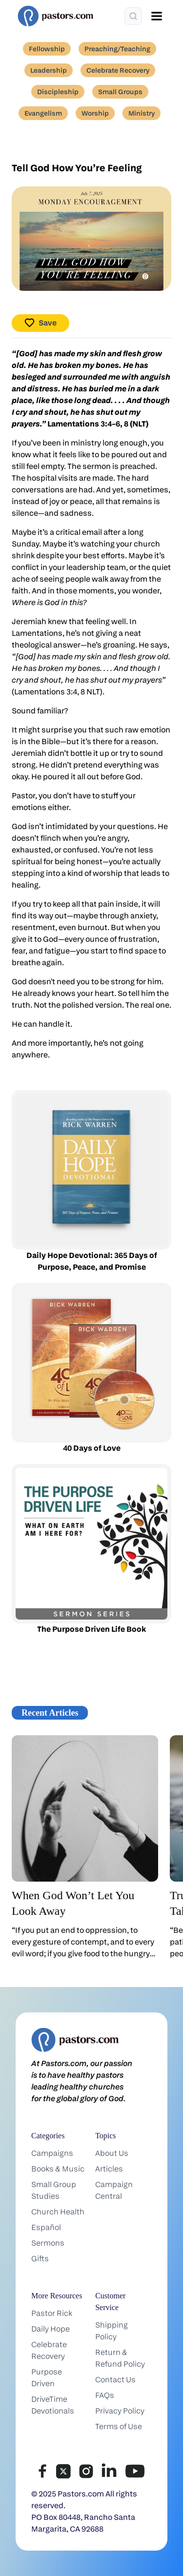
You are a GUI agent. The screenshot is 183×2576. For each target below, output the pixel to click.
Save (40, 323)
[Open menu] (156, 16)
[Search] (133, 16)
